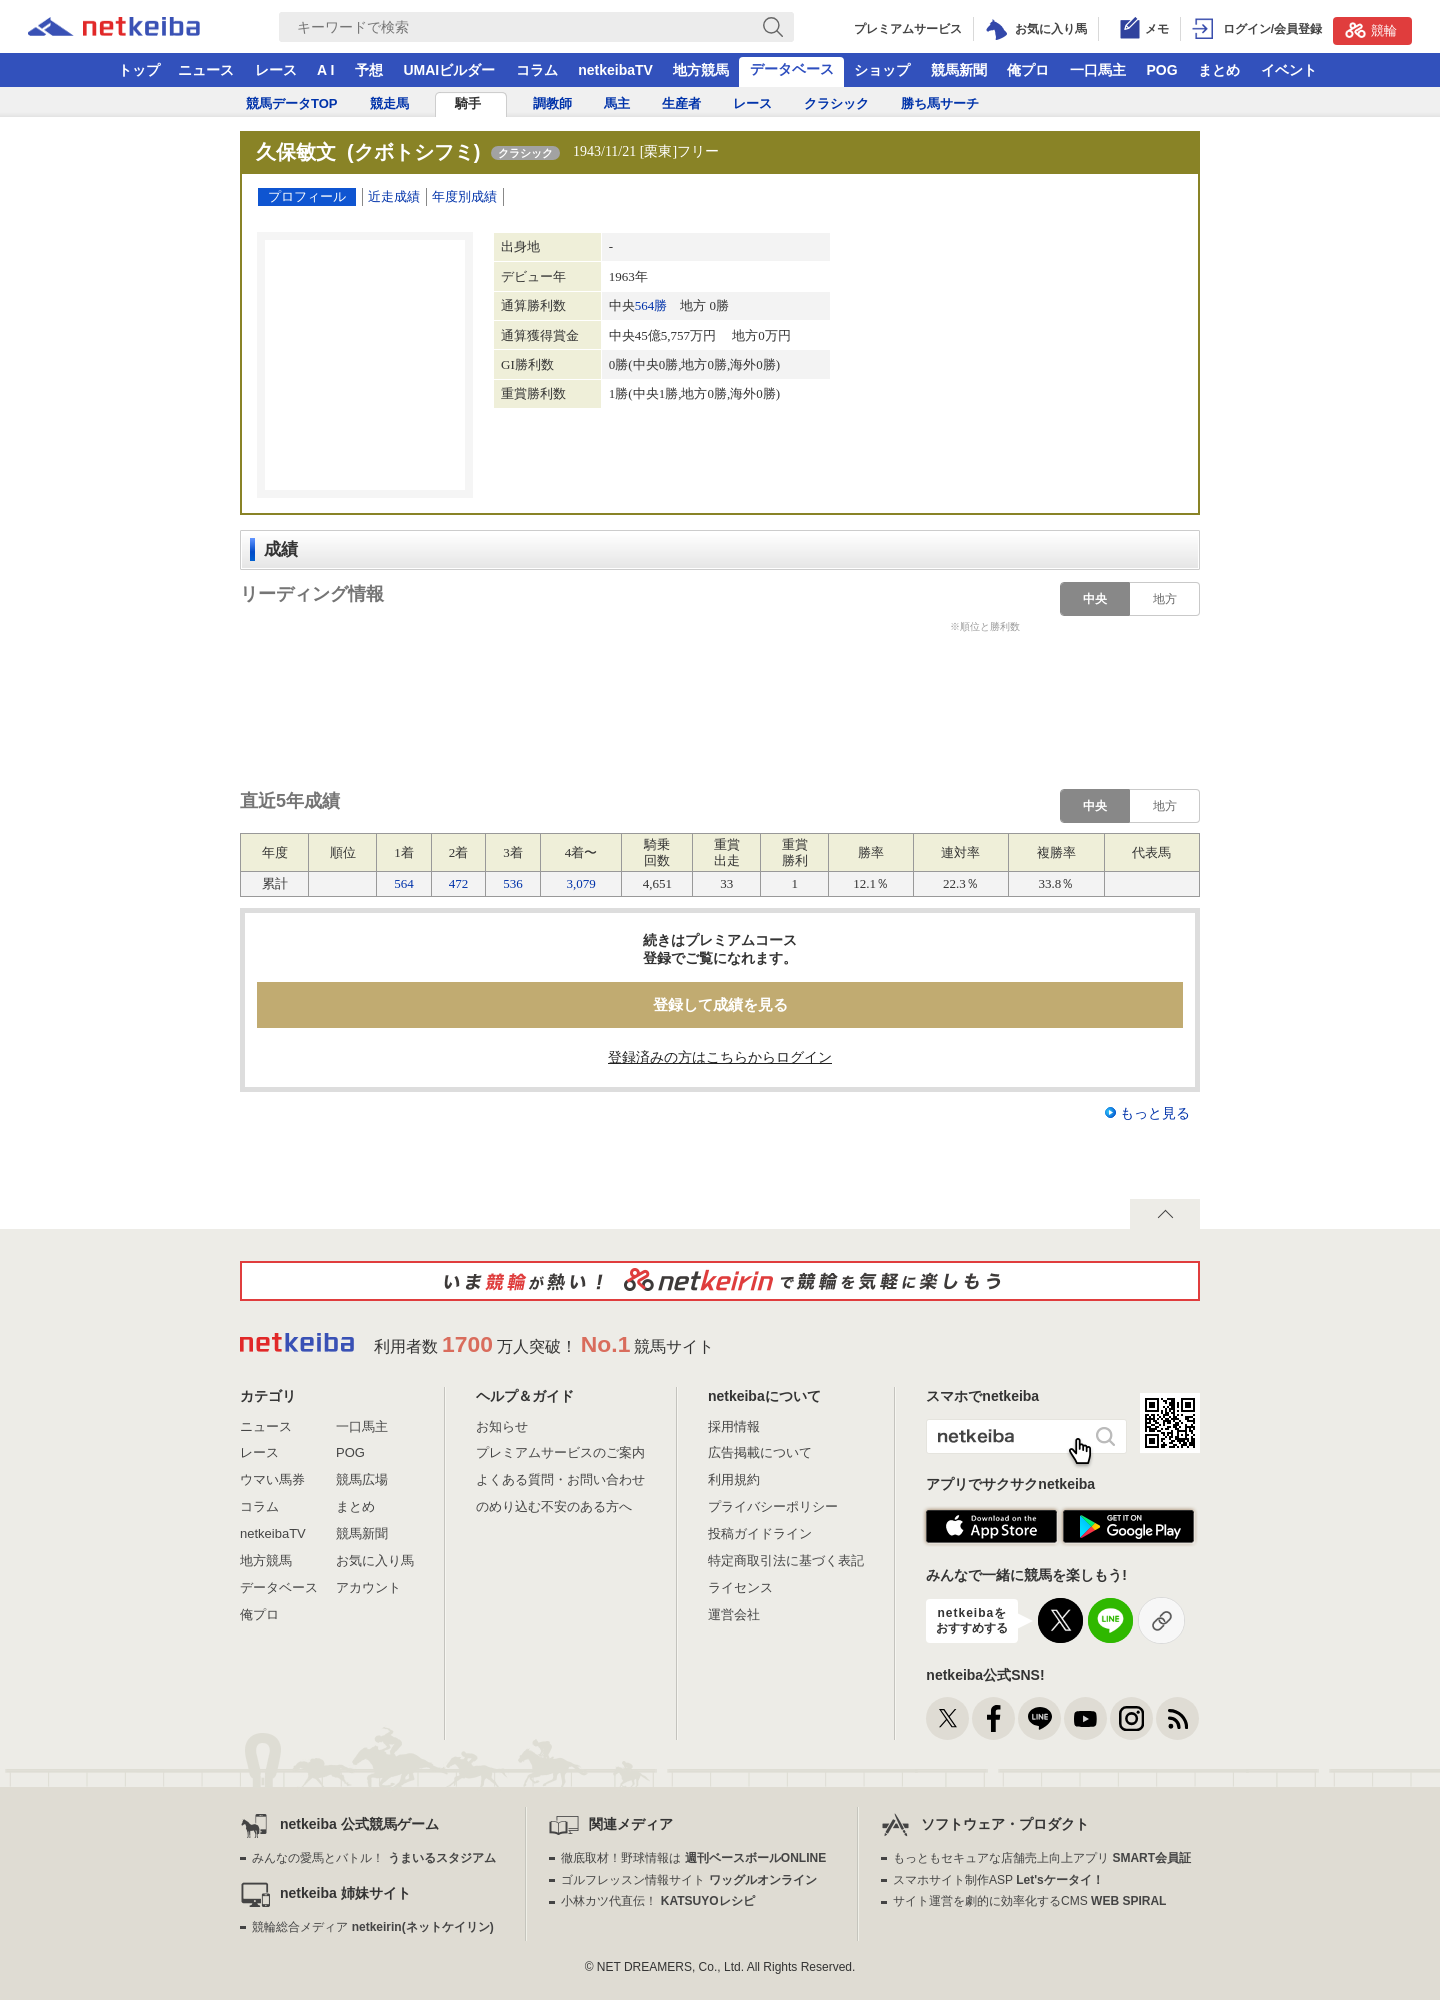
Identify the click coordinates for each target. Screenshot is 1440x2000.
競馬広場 (362, 1479)
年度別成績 (464, 196)
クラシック (836, 103)
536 (513, 883)
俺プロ (1028, 70)
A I (325, 70)
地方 (1165, 599)
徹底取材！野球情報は (693, 1858)
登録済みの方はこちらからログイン (720, 1057)
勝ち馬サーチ (940, 103)
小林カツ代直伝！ (657, 1901)
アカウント (368, 1587)
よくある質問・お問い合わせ (560, 1479)
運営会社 (734, 1614)
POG (1161, 70)
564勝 (651, 305)
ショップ (882, 70)
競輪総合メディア (372, 1927)
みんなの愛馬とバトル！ (373, 1858)
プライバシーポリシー (773, 1506)
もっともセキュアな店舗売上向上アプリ (1042, 1858)
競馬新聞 (959, 70)
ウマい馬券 (272, 1479)
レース (276, 70)
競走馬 (389, 103)
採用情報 (734, 1426)
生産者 (681, 103)
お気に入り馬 (375, 1560)
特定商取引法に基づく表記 (786, 1560)
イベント (1289, 70)
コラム (537, 70)
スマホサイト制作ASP (998, 1880)
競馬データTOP (292, 103)
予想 (369, 70)
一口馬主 (1098, 70)
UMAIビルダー (449, 70)
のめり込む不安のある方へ (554, 1506)
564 (404, 883)
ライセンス (740, 1587)
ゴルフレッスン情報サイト (688, 1880)
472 (459, 883)
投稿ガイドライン (760, 1533)
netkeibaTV (615, 70)
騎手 (468, 103)
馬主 (617, 103)
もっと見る (1155, 1113)
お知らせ (502, 1426)
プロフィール (307, 196)
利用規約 (734, 1479)
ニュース (206, 70)
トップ (139, 70)
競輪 (1371, 30)
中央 (1095, 599)
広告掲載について (760, 1452)
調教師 (552, 103)
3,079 (580, 883)
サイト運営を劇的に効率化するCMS (1029, 1901)
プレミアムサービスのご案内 (560, 1452)
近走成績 (394, 196)
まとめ (1219, 70)
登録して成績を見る (720, 1004)
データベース (792, 69)
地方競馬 (701, 70)
